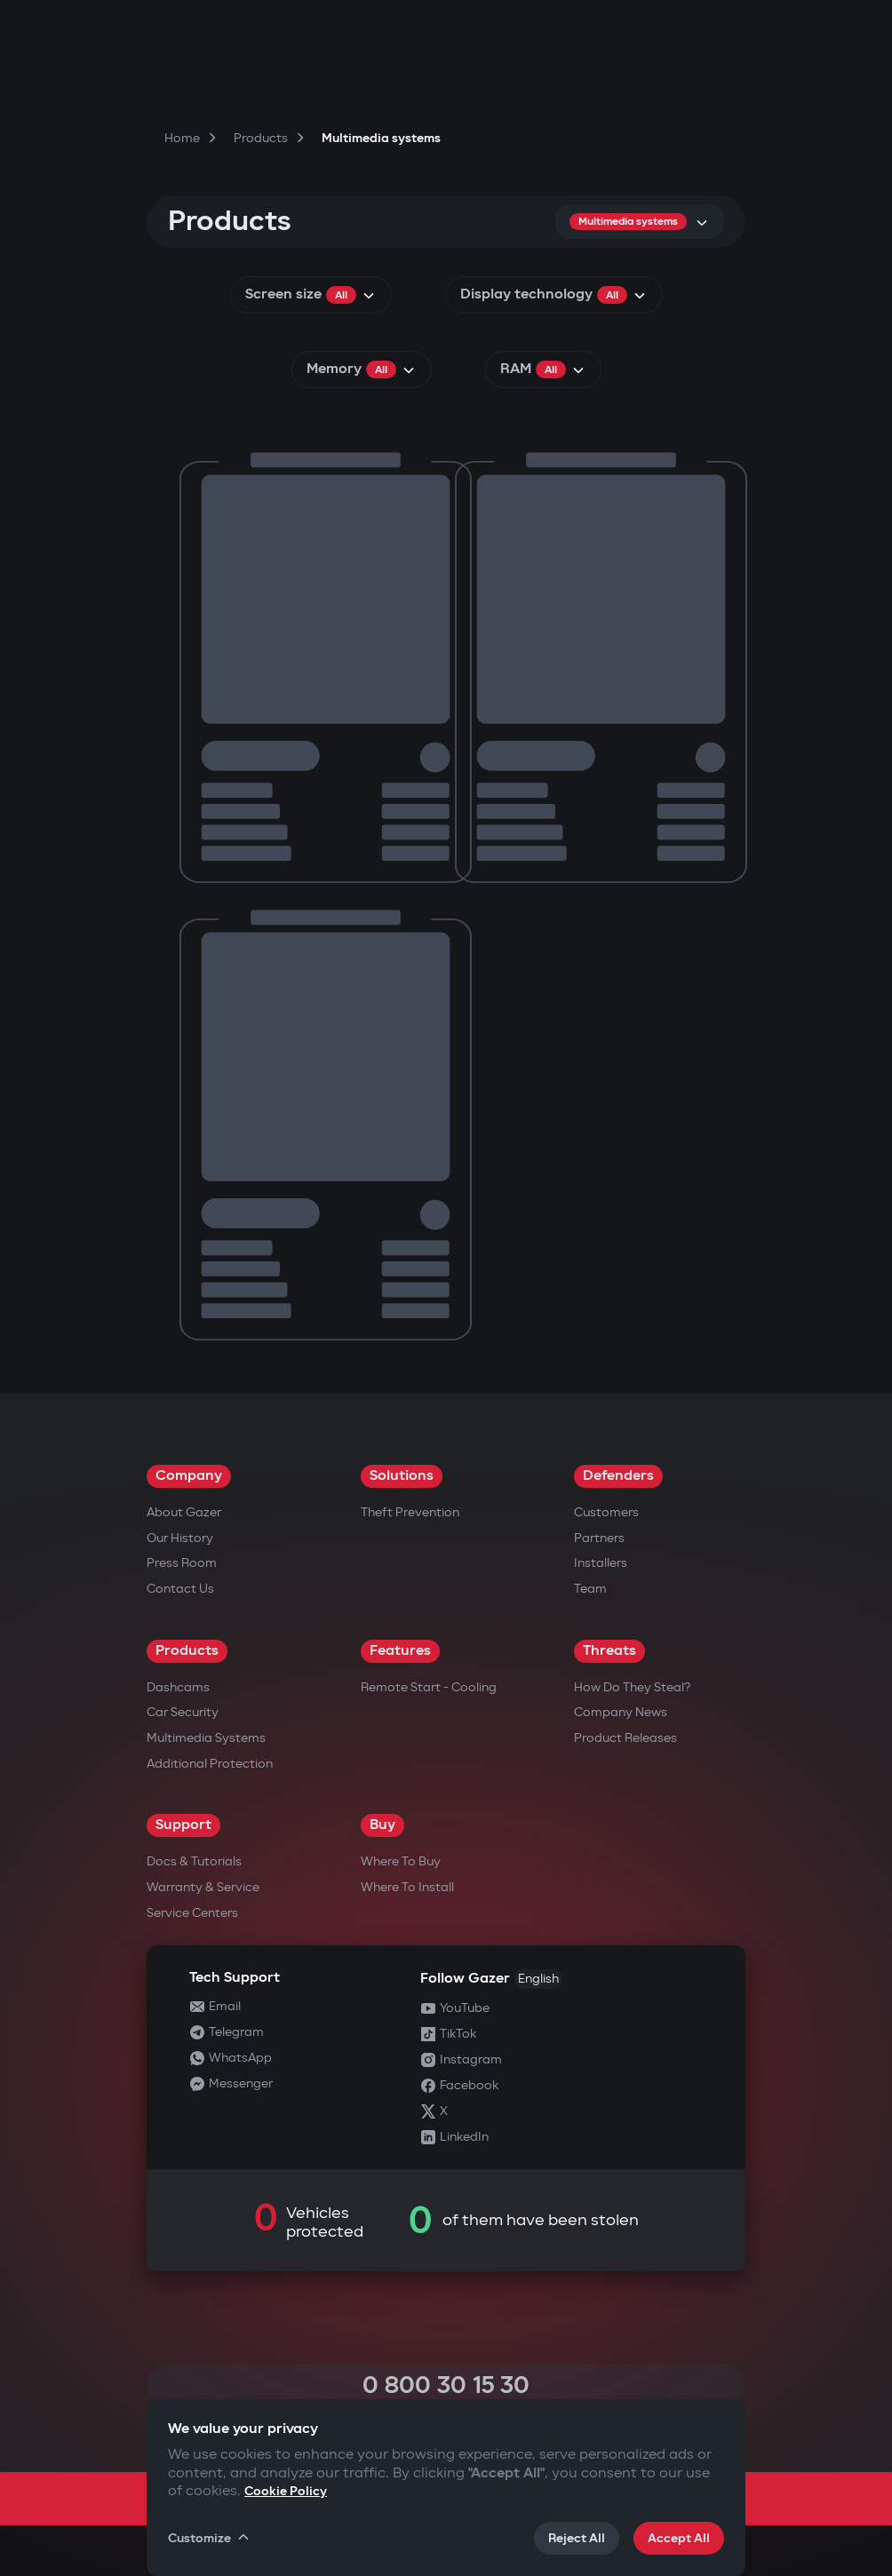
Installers (600, 1562)
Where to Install (407, 1887)
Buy (382, 1825)
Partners (599, 1538)
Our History (180, 1538)
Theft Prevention (410, 1512)
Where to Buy (401, 1861)
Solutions (402, 1475)
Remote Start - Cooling (429, 1687)
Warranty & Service (203, 1887)
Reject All (576, 2538)
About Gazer (184, 1512)
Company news (620, 1712)
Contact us (180, 1588)
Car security (183, 1712)
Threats (609, 1650)
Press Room (182, 1562)
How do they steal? (632, 1687)
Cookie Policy (285, 2491)
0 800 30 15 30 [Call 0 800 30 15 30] (446, 2385)
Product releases (625, 1737)
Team (590, 1588)
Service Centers (192, 1912)
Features (400, 1650)
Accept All (679, 2538)
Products (187, 1650)
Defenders (618, 1475)
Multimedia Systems (206, 1737)
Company (188, 1475)
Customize (209, 2538)
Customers (606, 1512)
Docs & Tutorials (194, 1861)
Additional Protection (210, 1763)
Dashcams (178, 1687)
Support (183, 1825)
